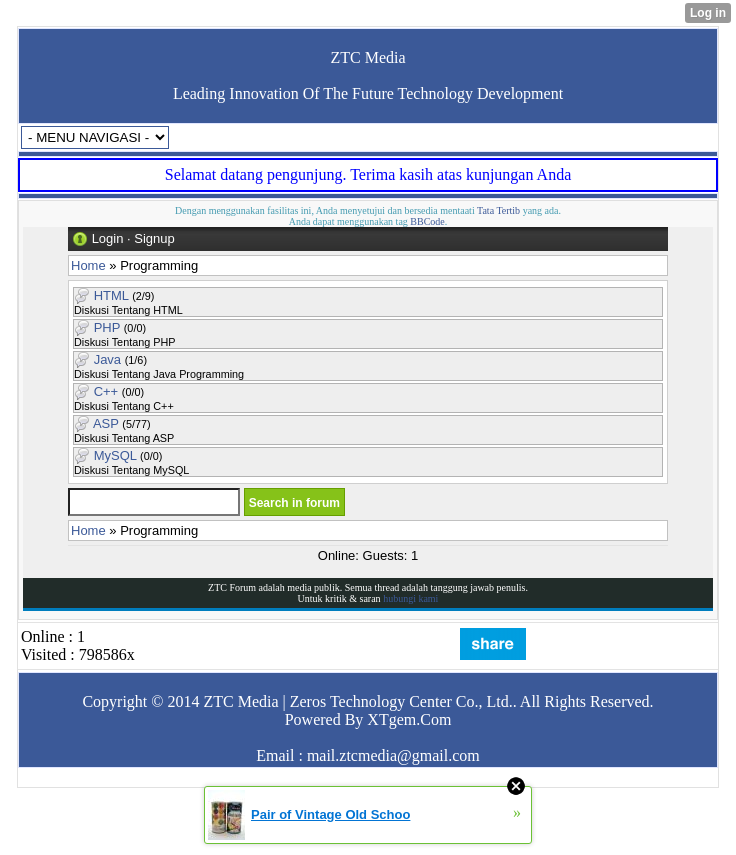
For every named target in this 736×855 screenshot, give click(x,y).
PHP (107, 327)
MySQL (115, 455)
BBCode (427, 221)
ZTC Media (367, 57)
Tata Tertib (498, 210)
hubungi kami (410, 598)
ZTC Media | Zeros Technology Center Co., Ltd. (357, 701)
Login (108, 238)
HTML (111, 295)
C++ (106, 391)
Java (107, 359)
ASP (106, 423)
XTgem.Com (409, 719)
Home (88, 265)
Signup (154, 238)
